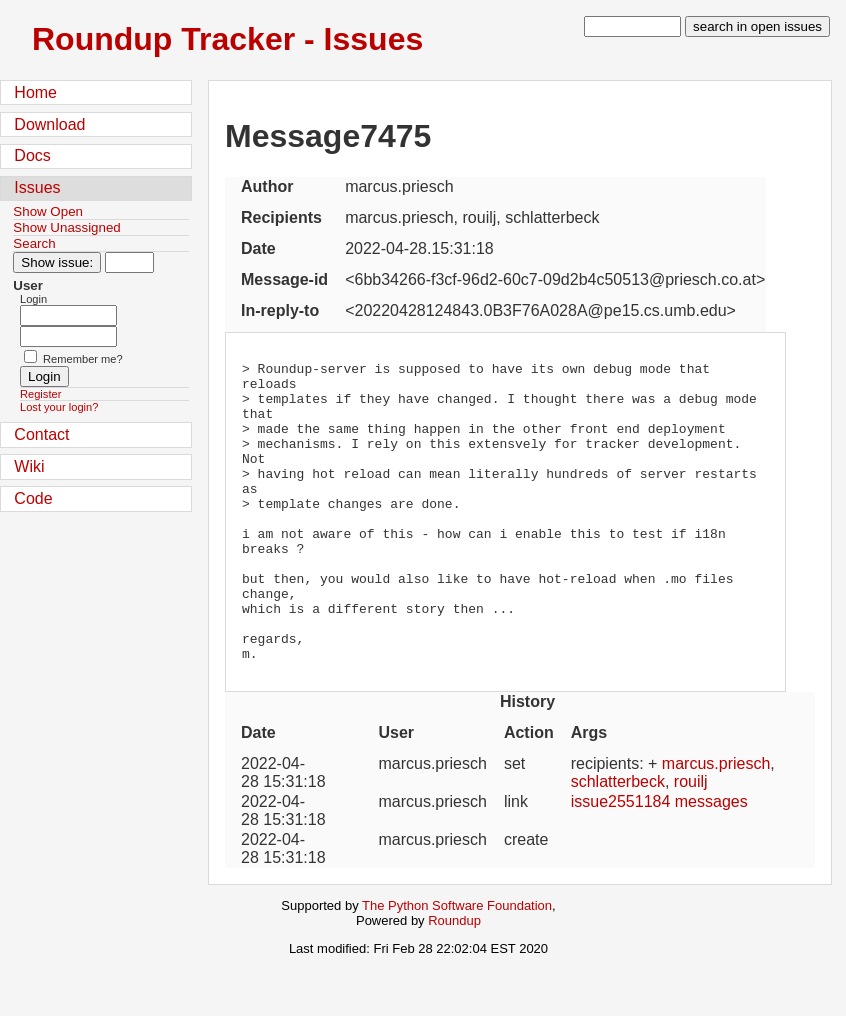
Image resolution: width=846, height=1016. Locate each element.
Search (34, 243)
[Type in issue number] (129, 262)
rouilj (691, 841)
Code (33, 498)
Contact (41, 434)
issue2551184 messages (659, 861)
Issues (37, 187)
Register (40, 394)
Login (33, 299)
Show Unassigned (66, 227)
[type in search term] (632, 26)
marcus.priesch (716, 823)
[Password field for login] (68, 336)
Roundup (454, 980)
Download (49, 124)
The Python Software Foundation (457, 965)
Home (35, 92)
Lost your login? (59, 407)
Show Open (48, 211)
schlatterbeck (618, 841)
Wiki (29, 466)
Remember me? (83, 359)
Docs (32, 155)
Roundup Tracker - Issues (227, 39)
